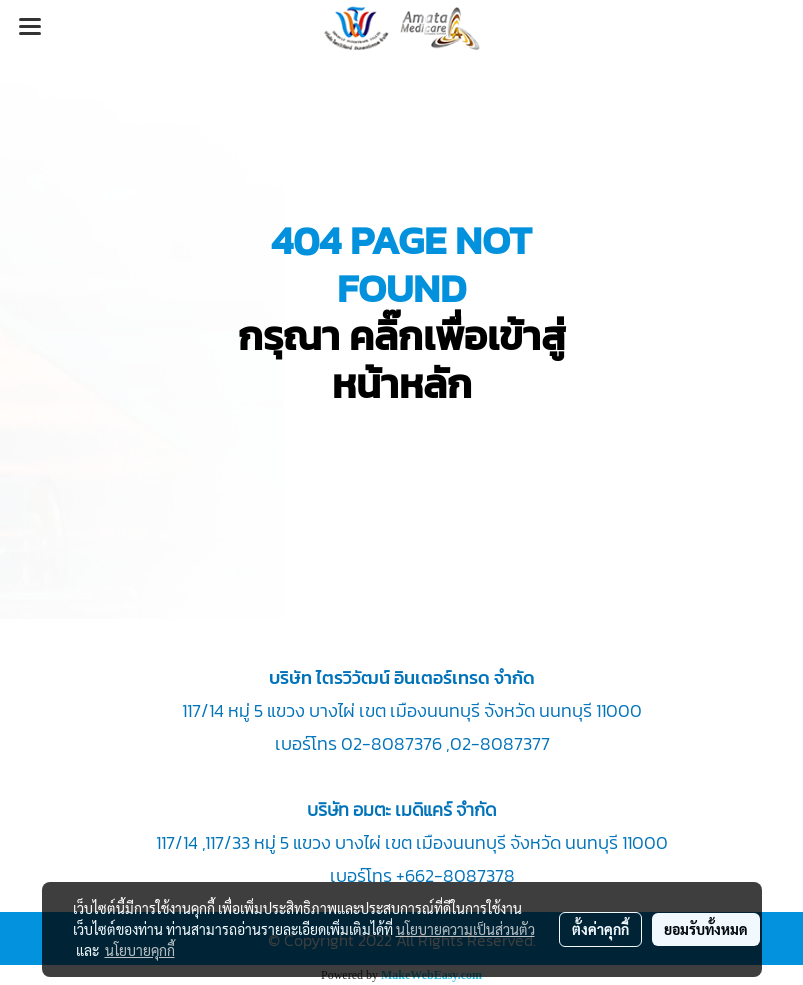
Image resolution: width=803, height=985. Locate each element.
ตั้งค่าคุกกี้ (600, 929)
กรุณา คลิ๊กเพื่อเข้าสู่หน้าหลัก (402, 360)
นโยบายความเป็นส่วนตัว (465, 929)
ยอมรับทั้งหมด (706, 929)
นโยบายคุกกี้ (140, 950)
